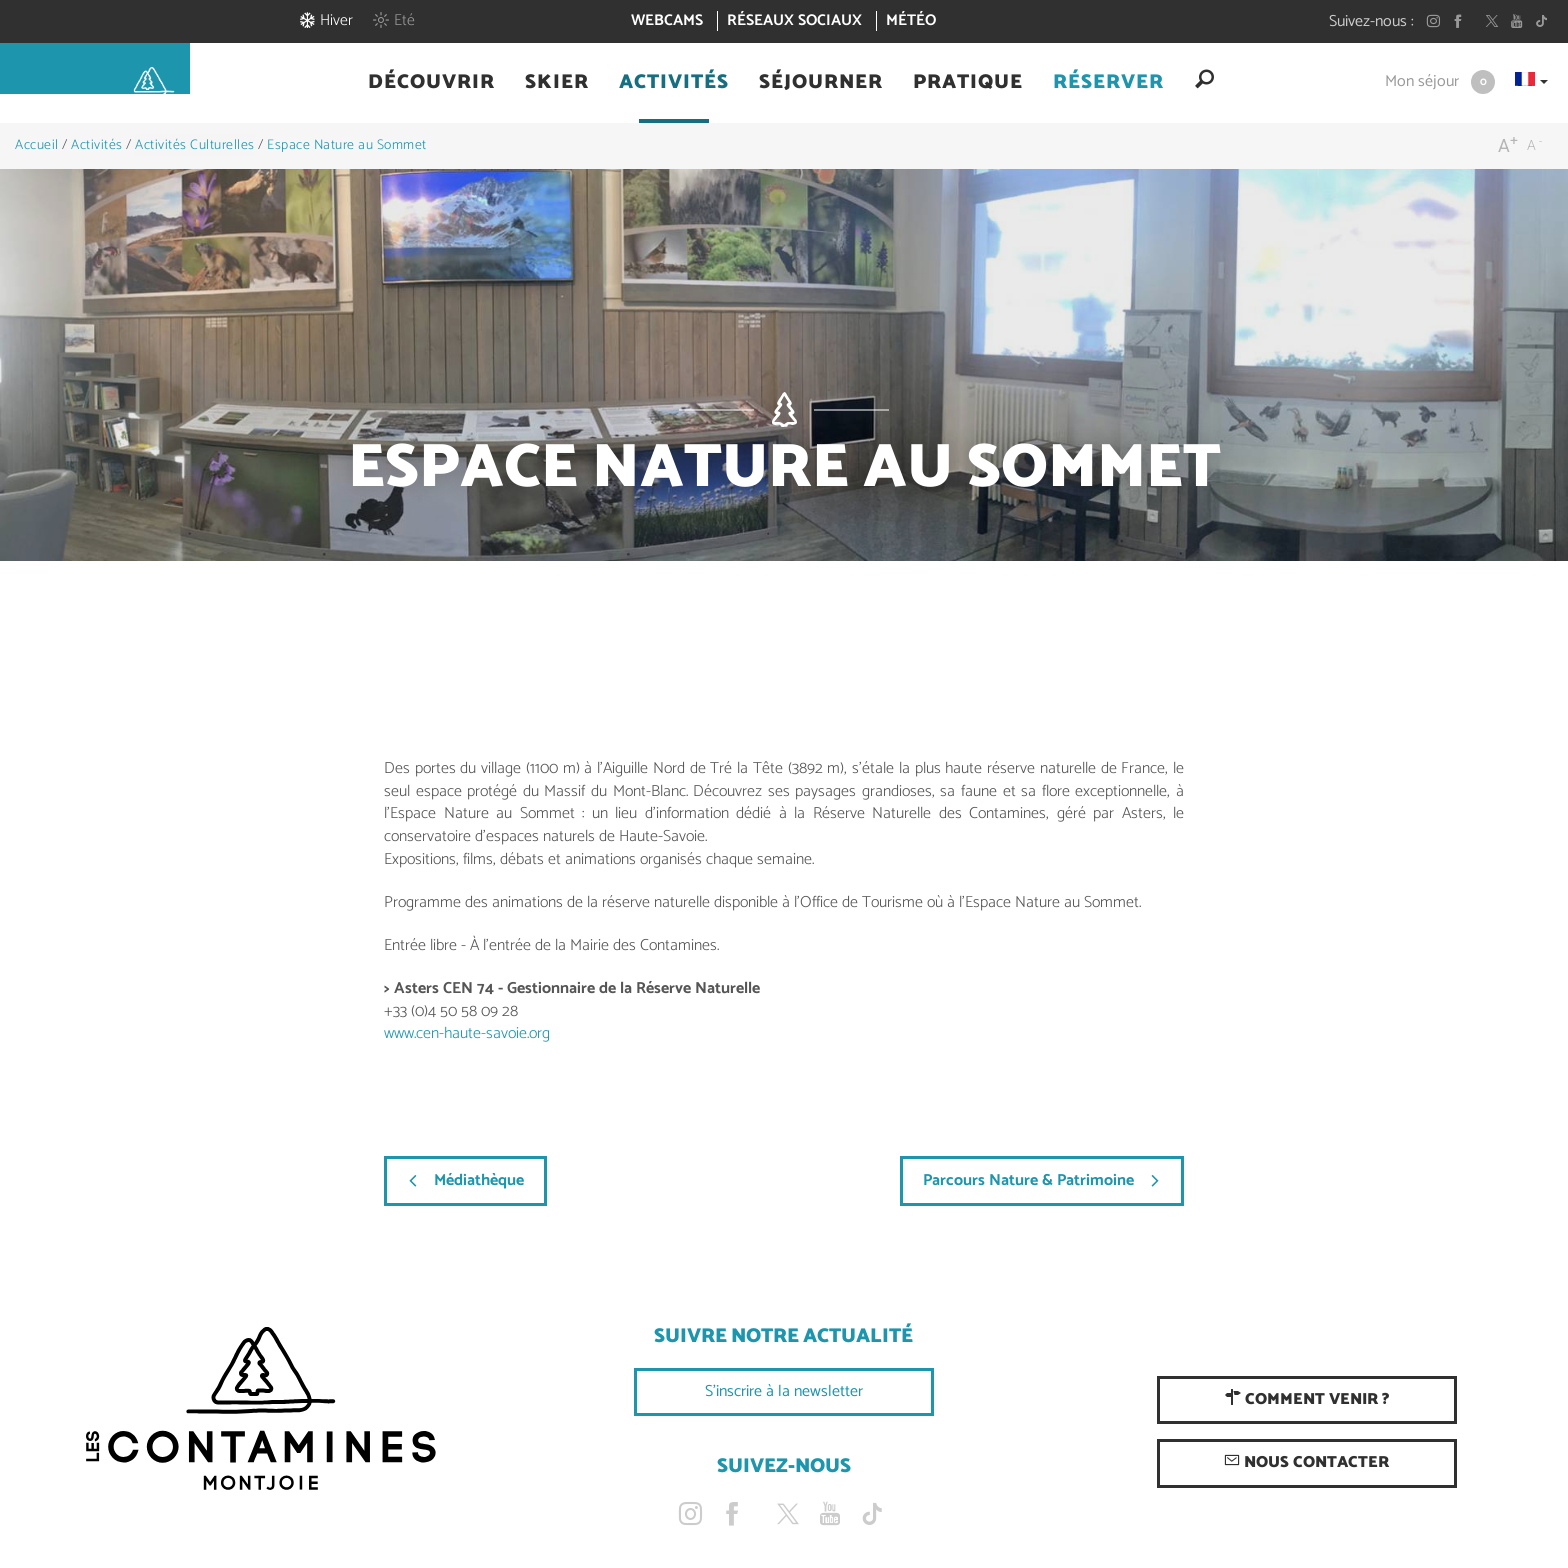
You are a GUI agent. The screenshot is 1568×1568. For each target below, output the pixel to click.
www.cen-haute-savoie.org (467, 1033)
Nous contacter (1306, 1462)
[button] (431, 83)
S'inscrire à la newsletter (784, 1391)
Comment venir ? (1307, 1399)
